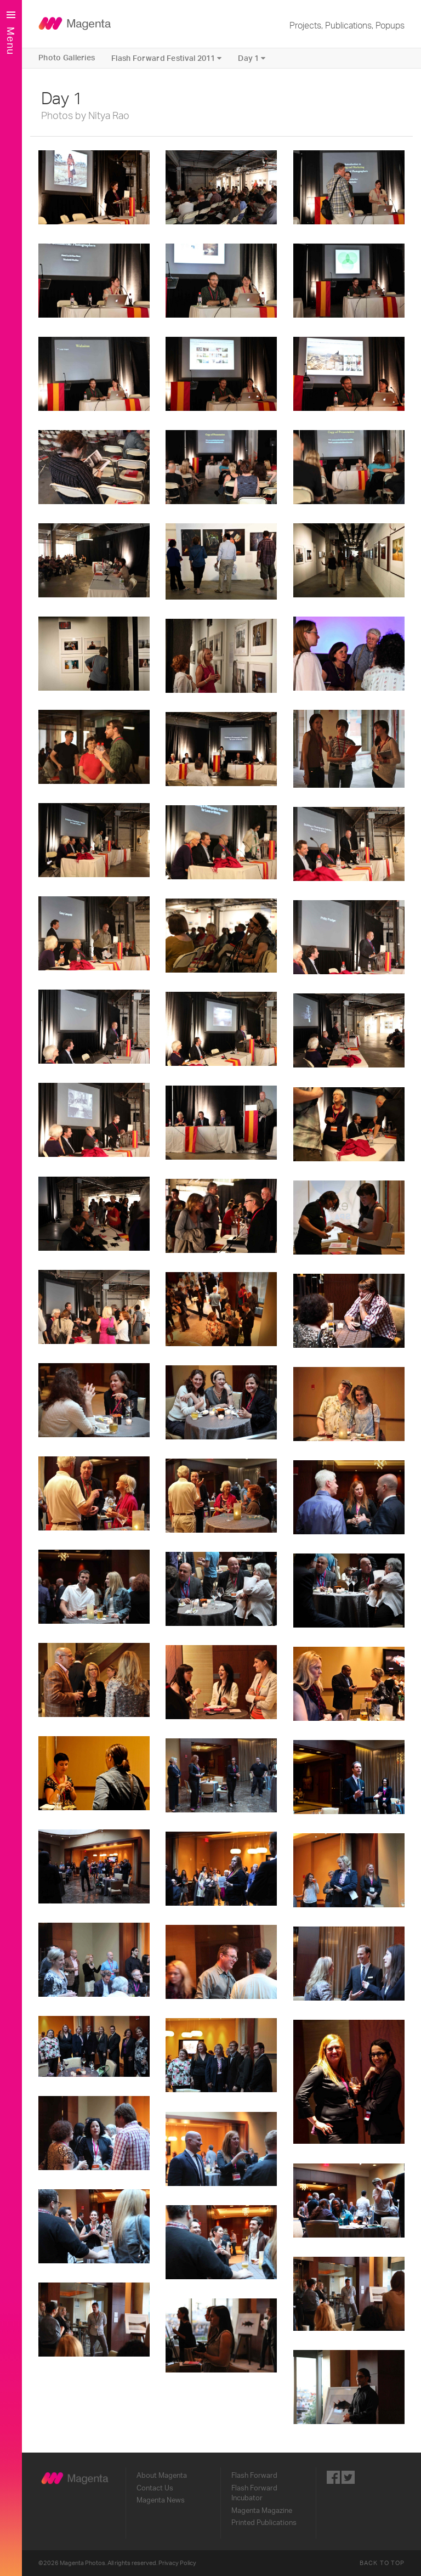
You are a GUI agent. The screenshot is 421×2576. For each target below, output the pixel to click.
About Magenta (161, 2475)
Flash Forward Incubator (254, 2493)
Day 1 (251, 58)
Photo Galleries (66, 58)
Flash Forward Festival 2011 (166, 58)
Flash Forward (254, 2475)
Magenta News (160, 2500)
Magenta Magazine (261, 2511)
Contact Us (154, 2488)
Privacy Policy (177, 2563)
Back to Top (382, 2563)
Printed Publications (264, 2523)
